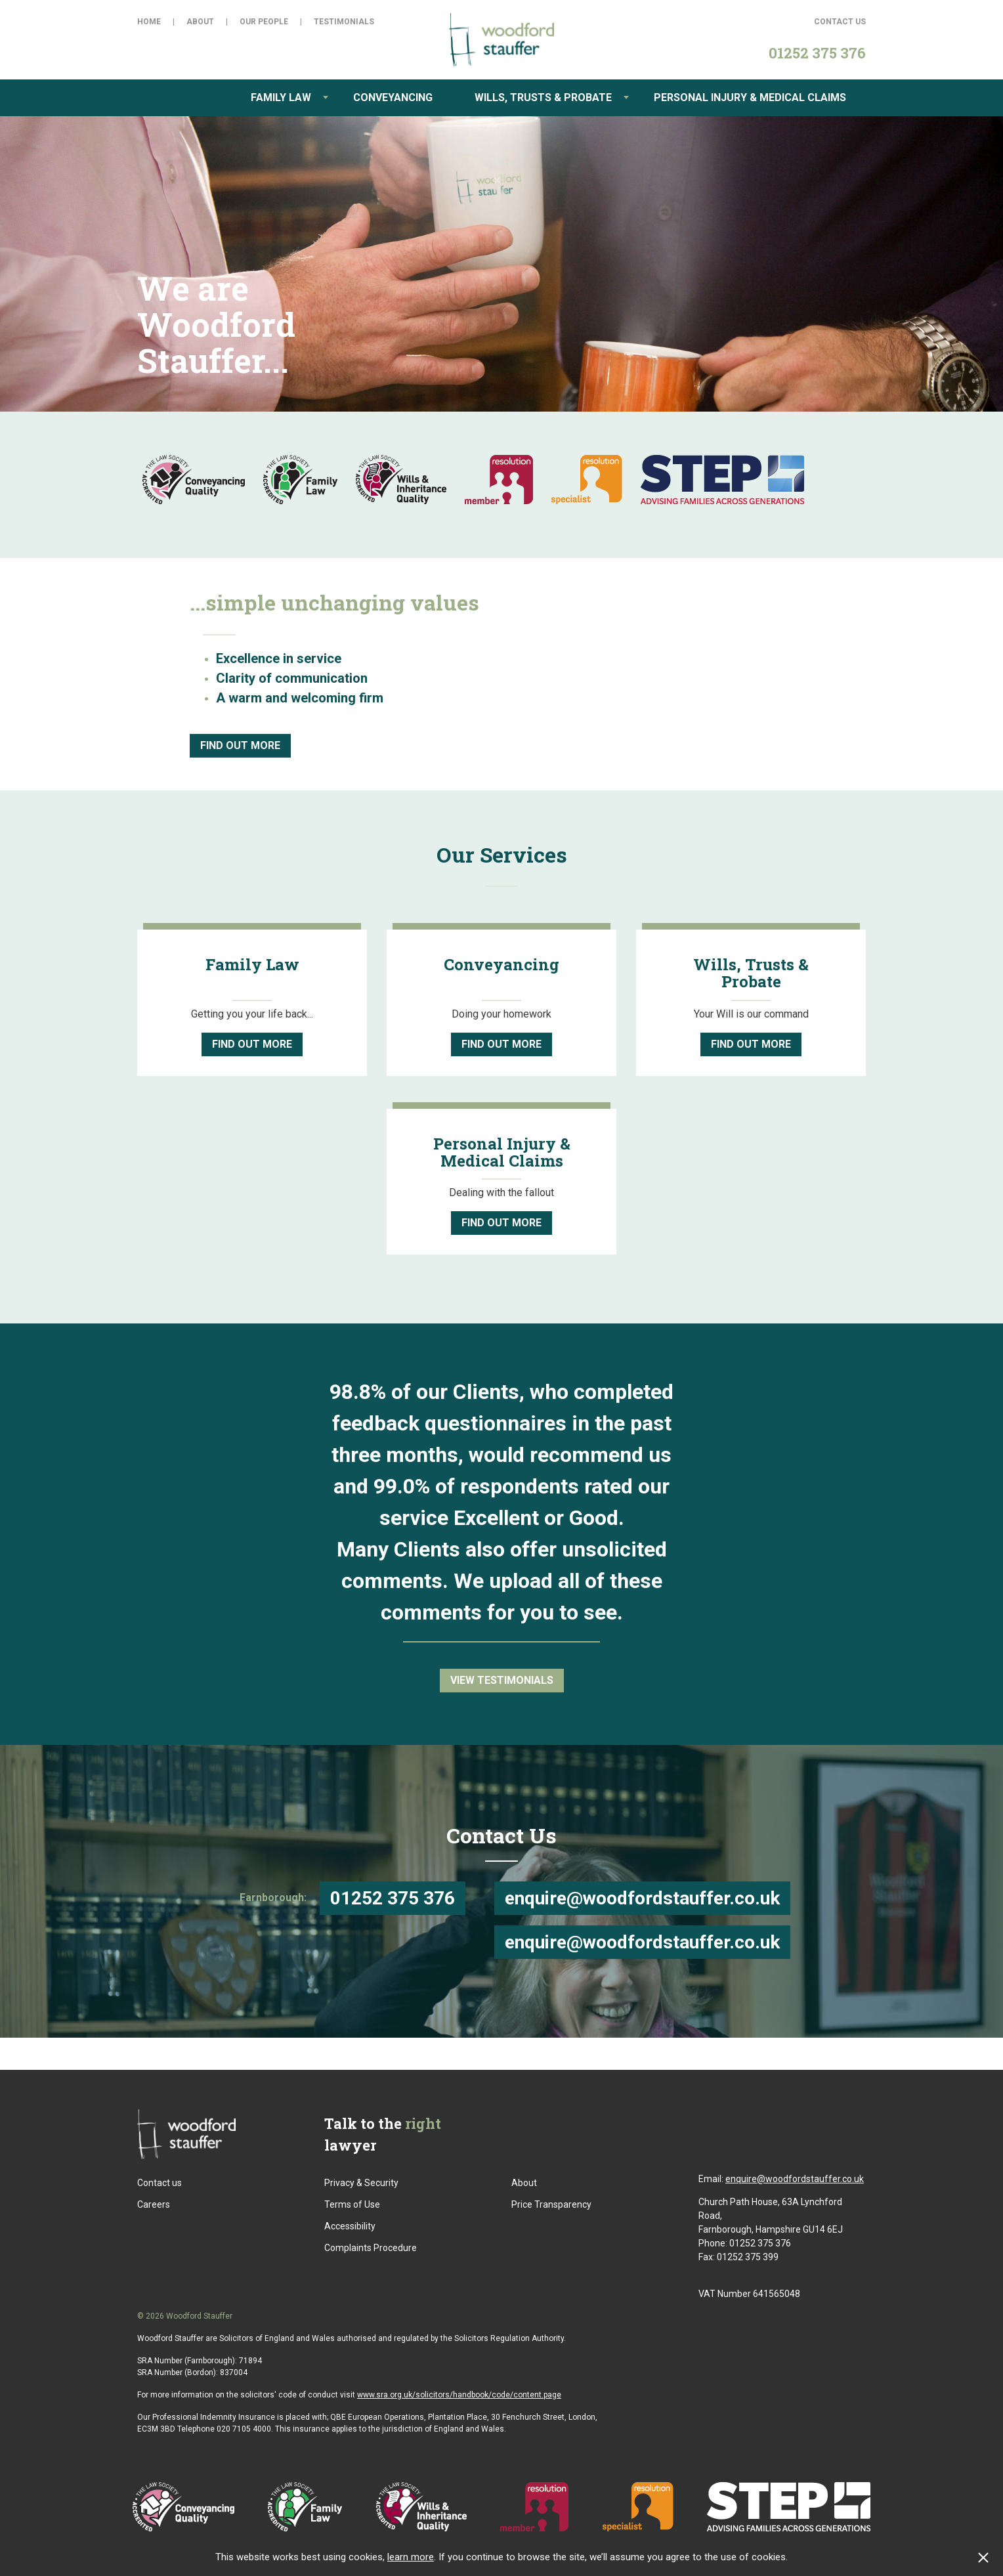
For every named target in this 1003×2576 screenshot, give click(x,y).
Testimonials (344, 21)
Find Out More (240, 745)
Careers (153, 2204)
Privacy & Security (361, 2183)
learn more (410, 2557)
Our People (264, 21)
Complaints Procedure (370, 2248)
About (200, 21)
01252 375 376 (392, 1898)
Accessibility (349, 2226)
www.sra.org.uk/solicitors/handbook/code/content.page (459, 2394)
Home (149, 21)
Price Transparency (551, 2204)
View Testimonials (501, 1680)
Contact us (159, 2183)
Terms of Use (352, 2204)
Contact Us (840, 21)
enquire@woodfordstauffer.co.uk (642, 1898)
